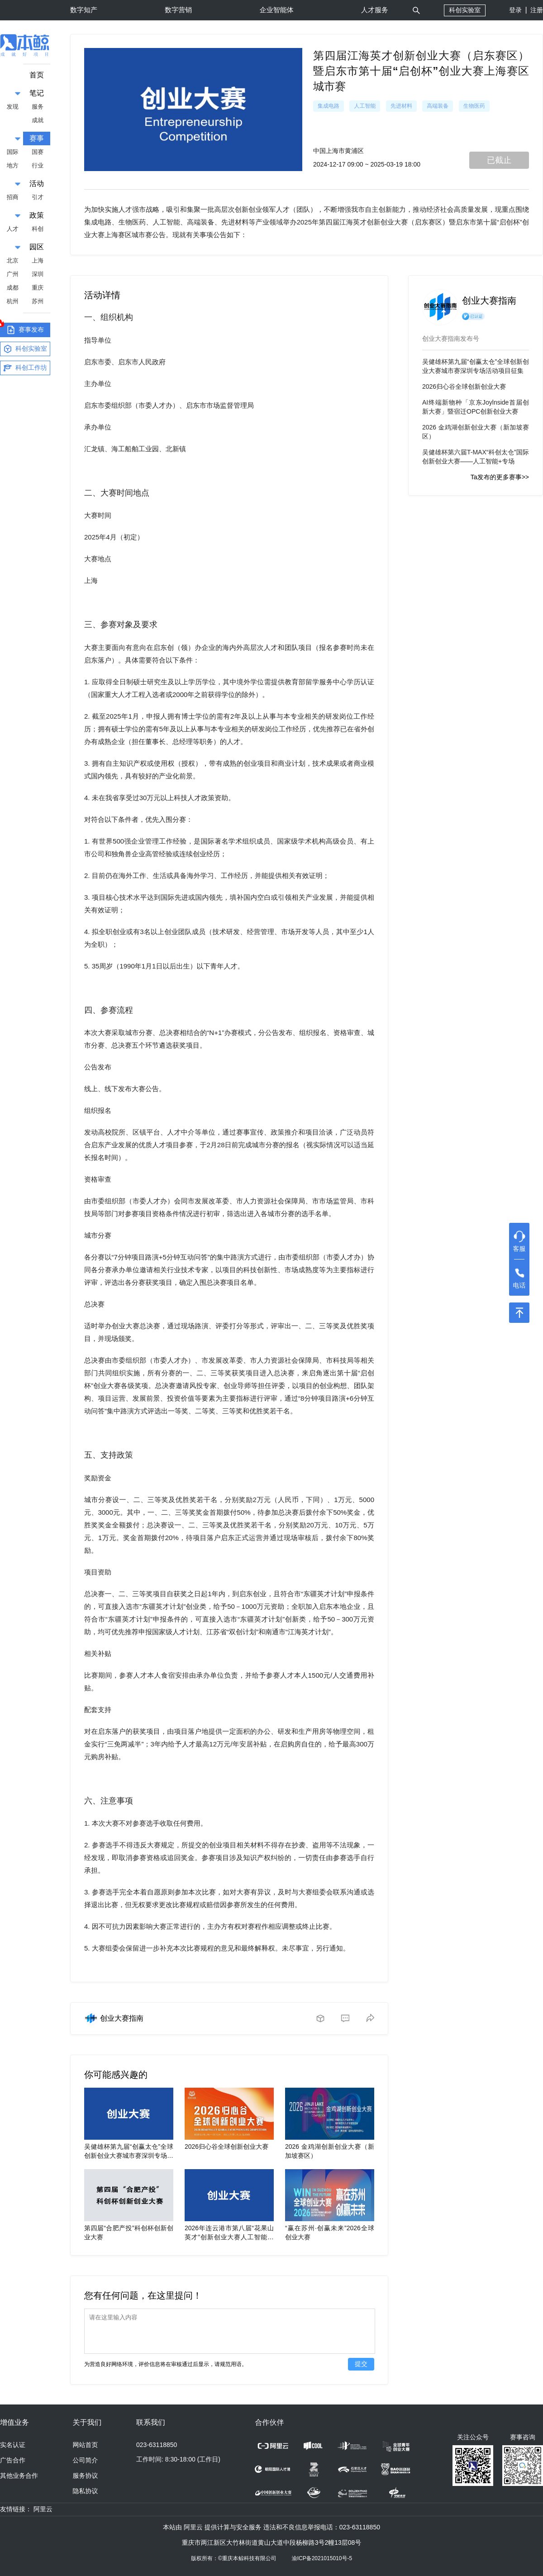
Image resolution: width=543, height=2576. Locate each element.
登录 (515, 10)
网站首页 (85, 2444)
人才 (13, 228)
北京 (13, 260)
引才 (37, 197)
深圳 (37, 274)
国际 (13, 151)
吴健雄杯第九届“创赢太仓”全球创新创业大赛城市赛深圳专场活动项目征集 (128, 2155)
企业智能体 (277, 10)
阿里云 (42, 2509)
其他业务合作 (19, 2475)
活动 (36, 183)
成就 (37, 120)
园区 (36, 247)
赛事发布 (22, 328)
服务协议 (85, 2475)
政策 (36, 215)
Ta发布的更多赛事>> (500, 477)
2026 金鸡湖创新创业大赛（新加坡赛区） (475, 432)
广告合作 (12, 2460)
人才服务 (374, 10)
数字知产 (83, 10)
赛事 (36, 138)
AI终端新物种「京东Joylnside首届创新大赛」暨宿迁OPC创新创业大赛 (475, 407)
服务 (37, 106)
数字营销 (178, 10)
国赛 (37, 151)
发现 (13, 106)
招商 (13, 197)
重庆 (37, 287)
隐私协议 (85, 2491)
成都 (13, 287)
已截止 (499, 160)
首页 (36, 75)
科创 (37, 228)
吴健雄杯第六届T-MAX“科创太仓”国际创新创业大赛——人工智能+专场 (475, 456)
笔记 (36, 93)
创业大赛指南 (121, 2018)
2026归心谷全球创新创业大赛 (226, 2146)
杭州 (13, 301)
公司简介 (85, 2460)
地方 (13, 165)
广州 (13, 274)
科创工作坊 (25, 367)
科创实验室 (465, 10)
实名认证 (12, 2444)
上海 (37, 260)
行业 (37, 165)
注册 (536, 10)
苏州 (37, 301)
